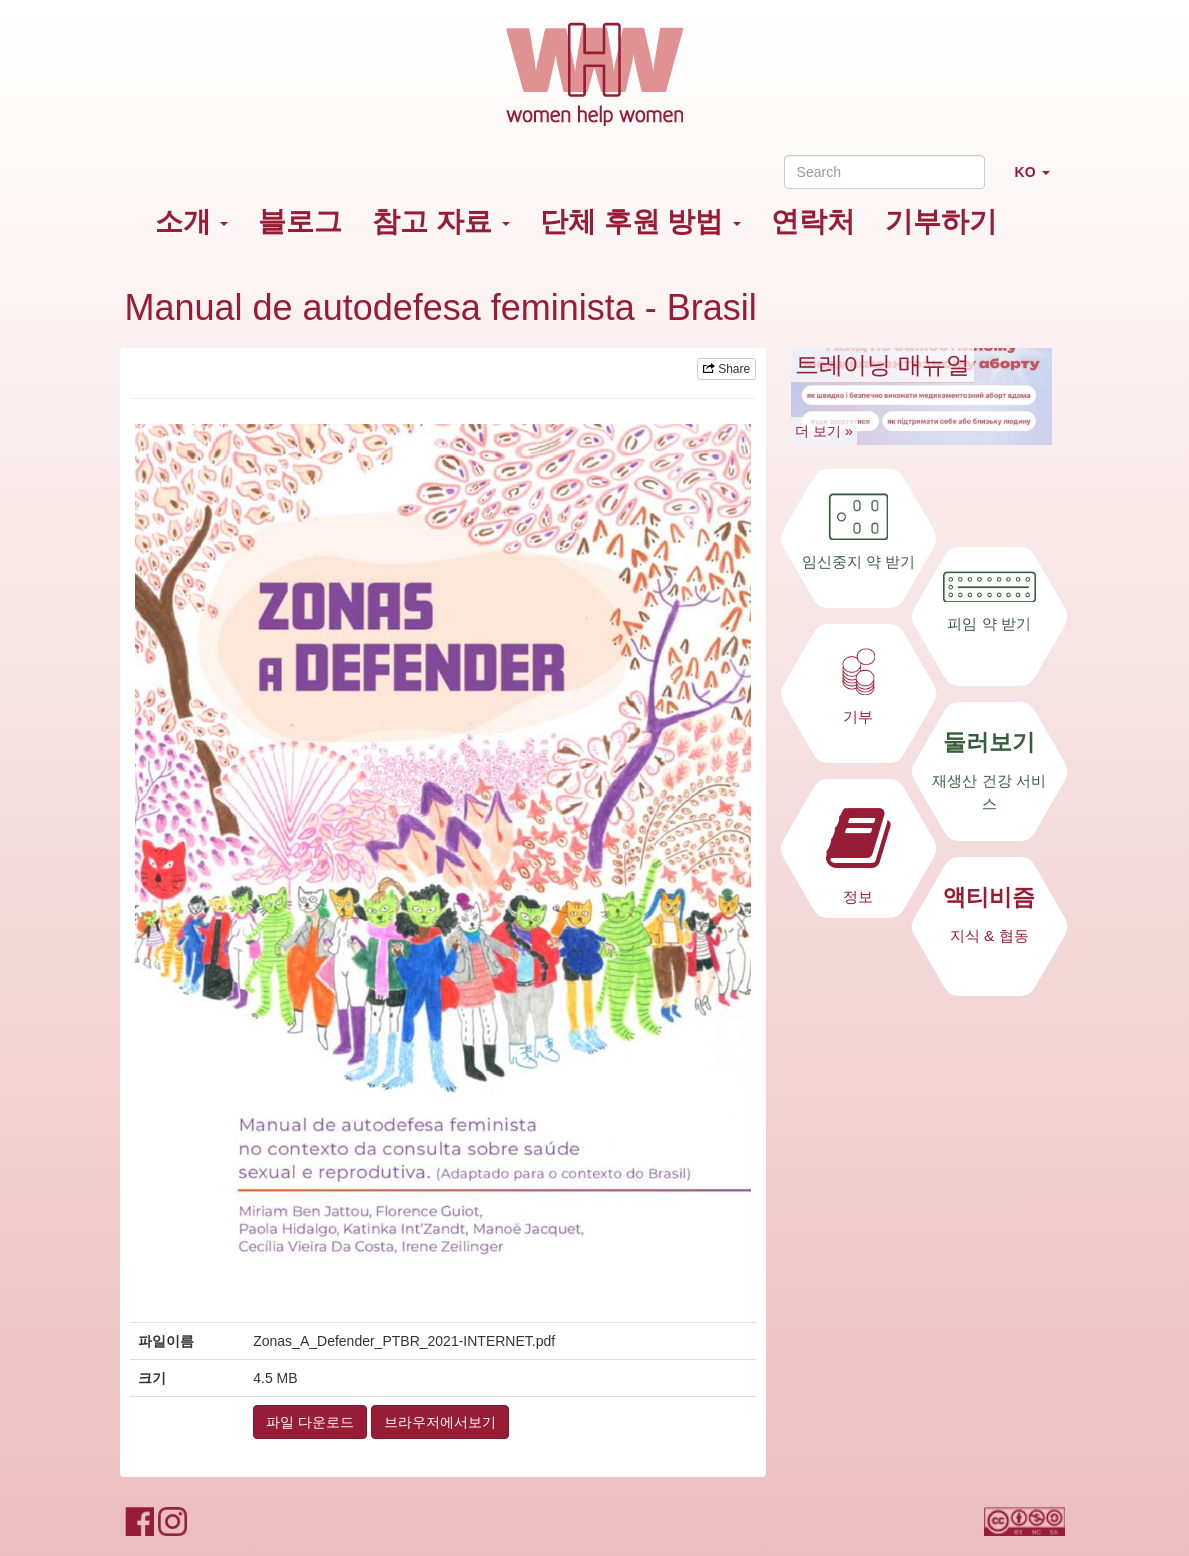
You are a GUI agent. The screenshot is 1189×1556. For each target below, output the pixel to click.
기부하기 (941, 221)
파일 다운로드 (310, 1422)
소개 (192, 221)
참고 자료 (441, 221)
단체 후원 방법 (640, 221)
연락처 (813, 221)
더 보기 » (824, 431)
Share (726, 369)
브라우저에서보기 (440, 1422)
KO (1040, 180)
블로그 (300, 221)
